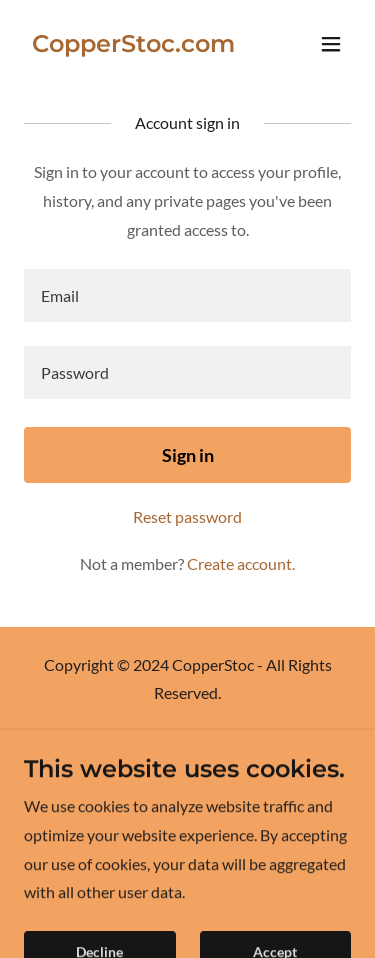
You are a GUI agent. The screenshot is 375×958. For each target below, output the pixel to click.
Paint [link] (187, 772)
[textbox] (187, 295)
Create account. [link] (241, 563)
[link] (133, 45)
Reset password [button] (187, 516)
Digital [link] (188, 745)
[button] (331, 44)
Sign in (188, 455)
